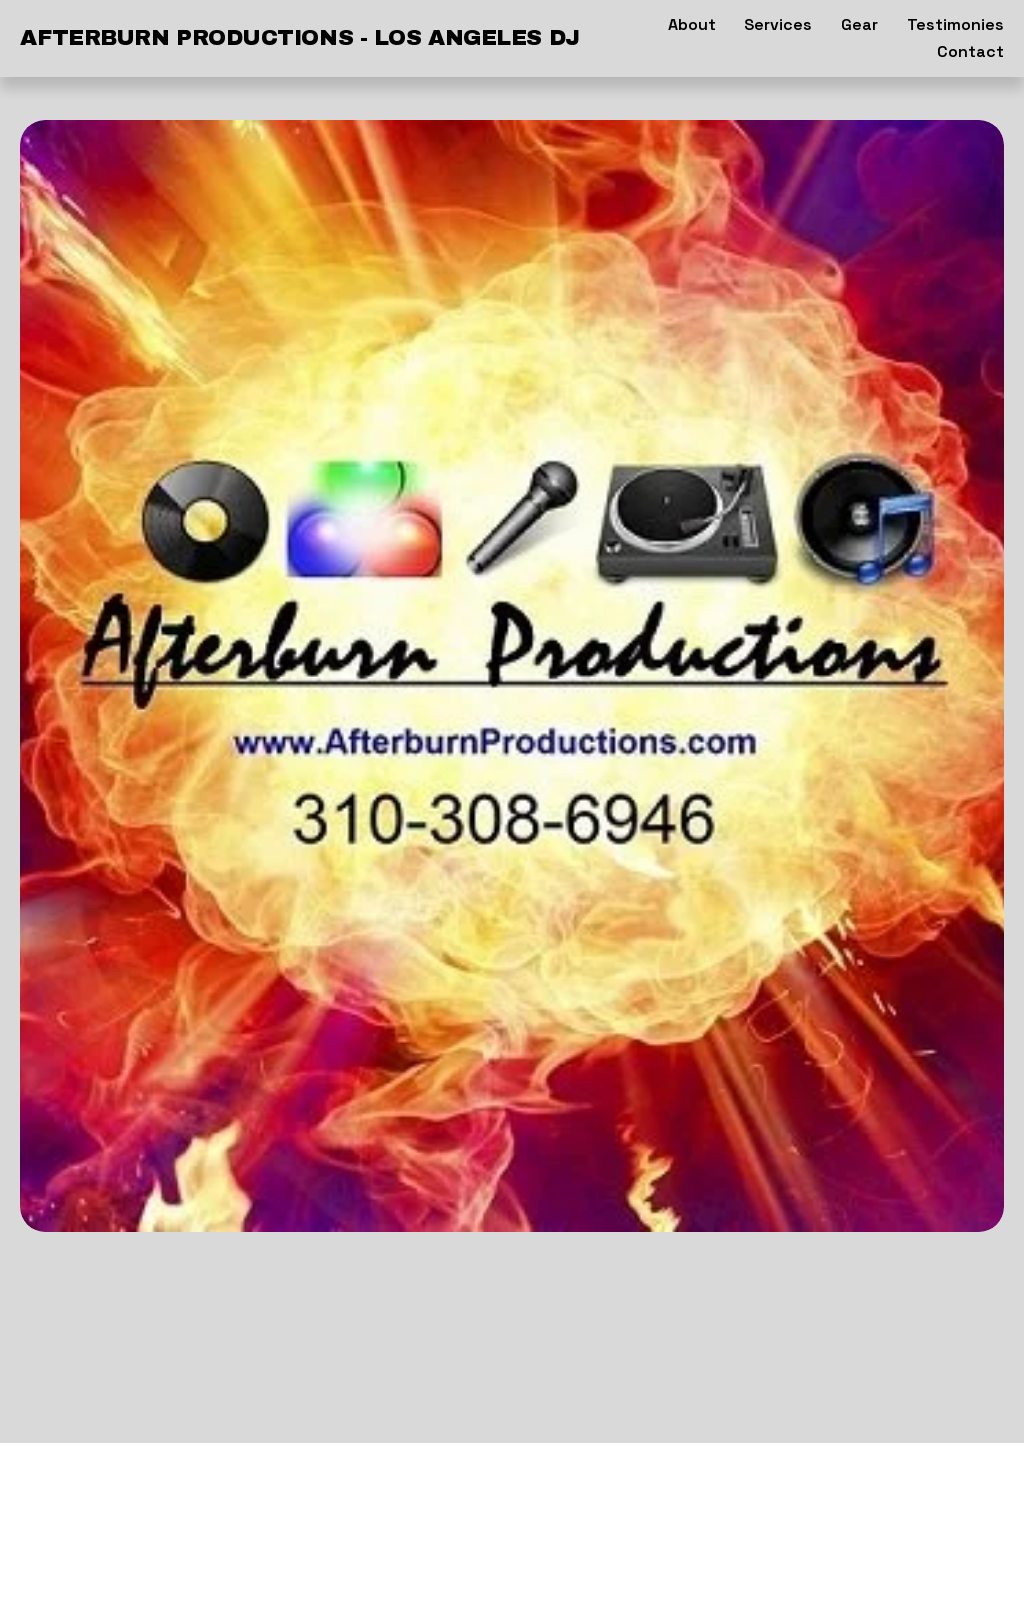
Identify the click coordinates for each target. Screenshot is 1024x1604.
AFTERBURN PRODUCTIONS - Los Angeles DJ (299, 38)
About (692, 24)
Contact (970, 51)
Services (778, 24)
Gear (859, 24)
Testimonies (955, 24)
